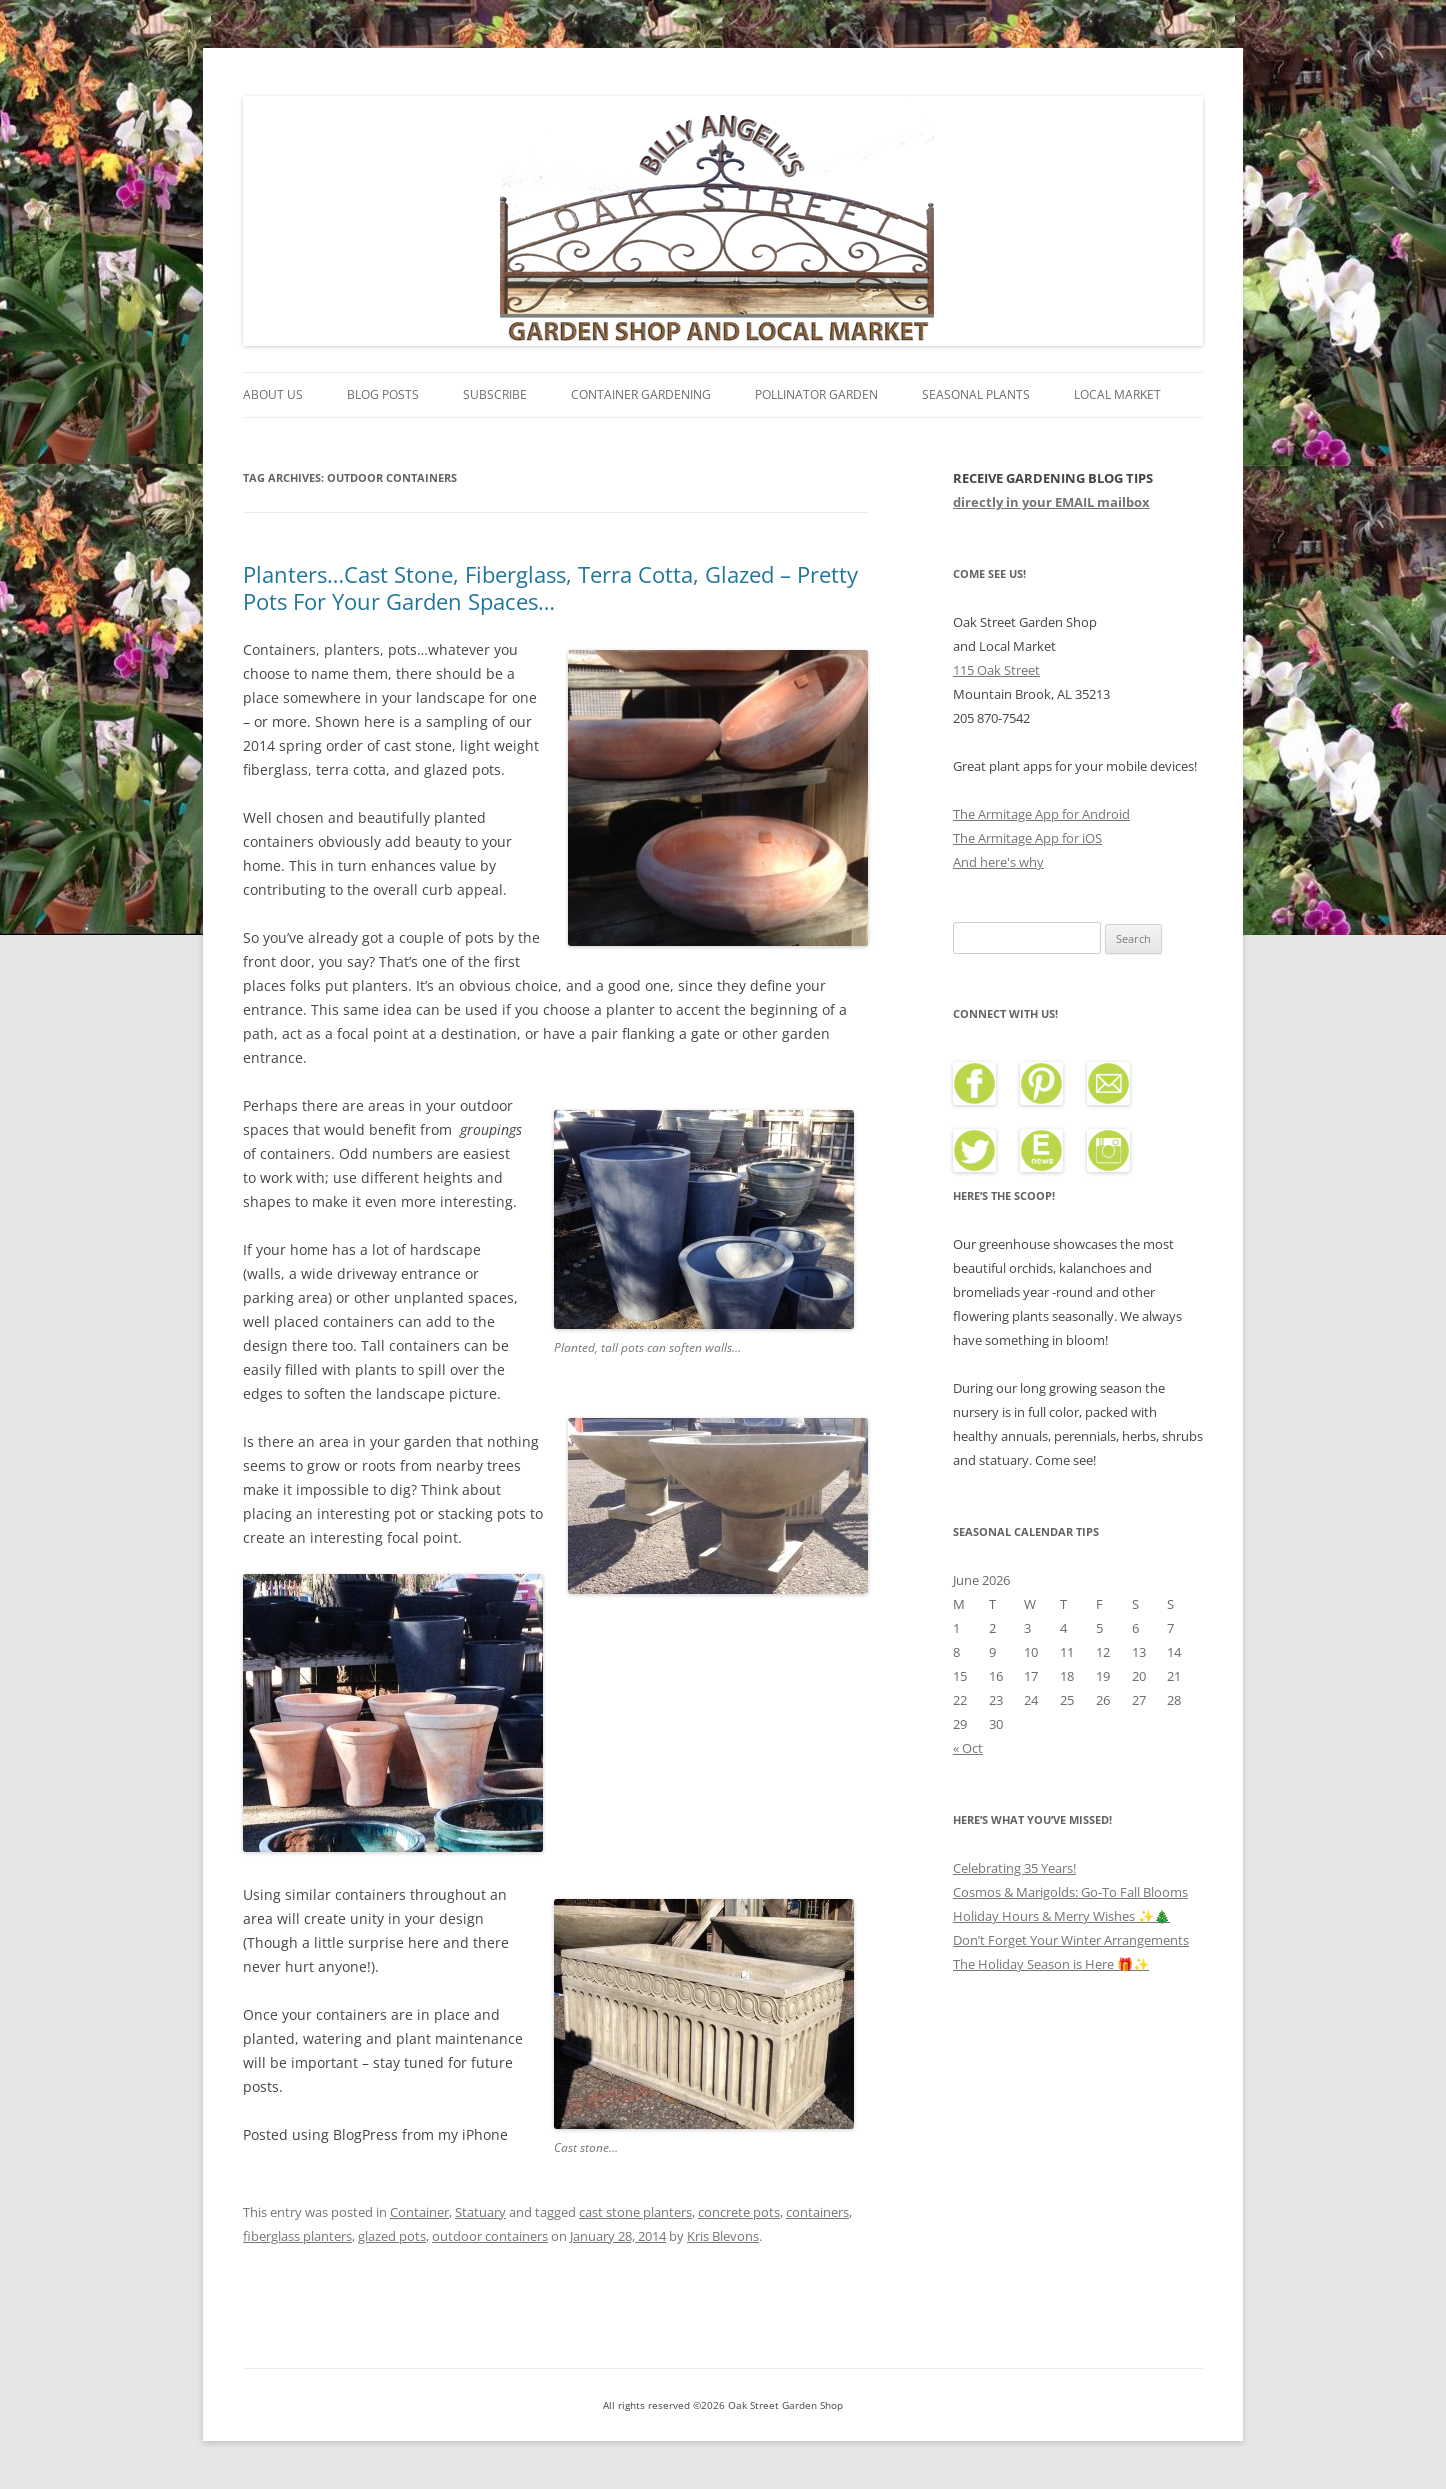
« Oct (968, 1748)
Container (419, 2212)
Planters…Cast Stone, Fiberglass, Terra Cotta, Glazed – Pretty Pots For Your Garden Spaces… (550, 587)
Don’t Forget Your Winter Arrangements (1071, 1940)
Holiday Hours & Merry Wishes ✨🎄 (1061, 1916)
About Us (273, 394)
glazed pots (392, 2236)
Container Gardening (641, 394)
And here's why (998, 862)
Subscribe (495, 394)
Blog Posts (383, 394)
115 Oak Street (996, 670)
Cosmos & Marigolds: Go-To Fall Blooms (1070, 1892)
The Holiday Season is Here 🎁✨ (1051, 1964)
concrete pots (739, 2212)
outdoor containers (490, 2236)
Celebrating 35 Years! (1014, 1868)
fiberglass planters (297, 2236)
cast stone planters (635, 2212)
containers (817, 2212)
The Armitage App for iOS (1027, 838)
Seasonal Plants (976, 394)
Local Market (1117, 394)
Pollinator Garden (816, 394)
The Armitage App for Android (1041, 814)
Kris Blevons (723, 2236)
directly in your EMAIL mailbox (1051, 502)
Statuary (480, 2212)
